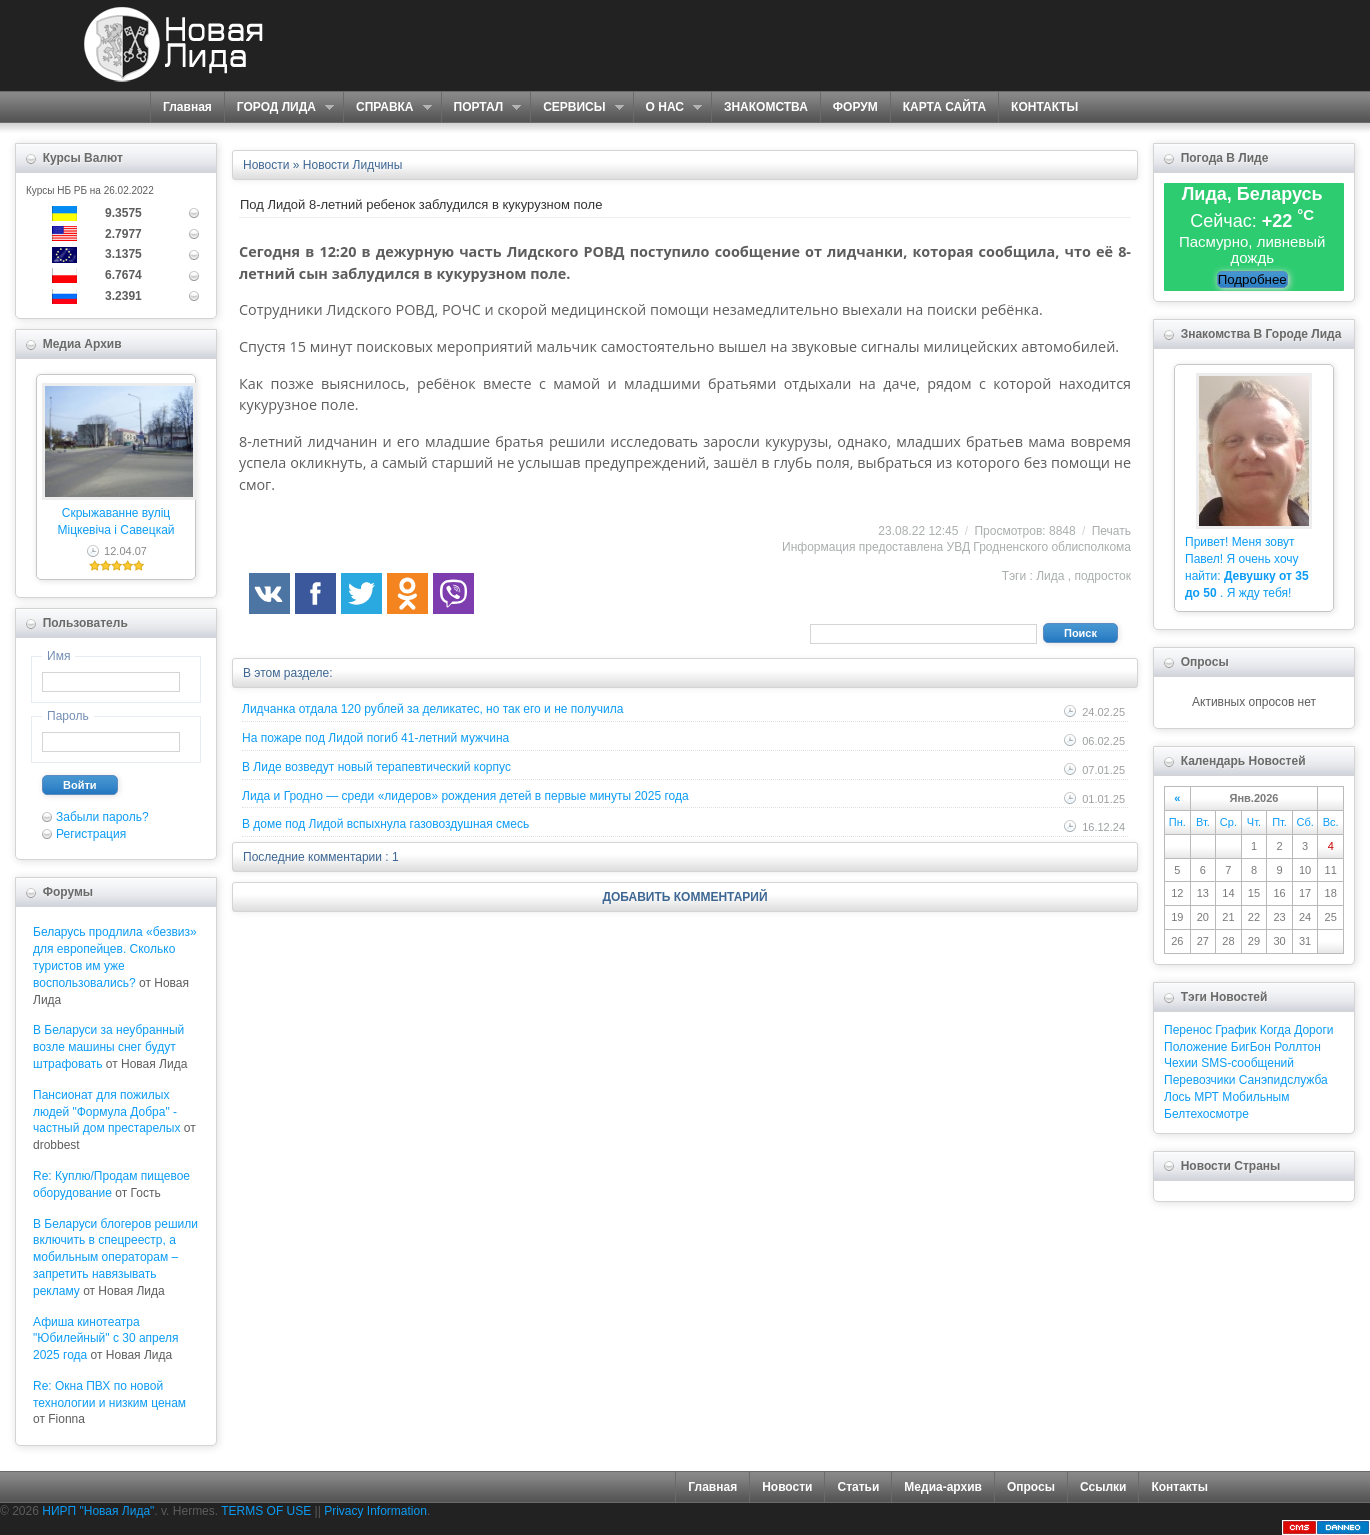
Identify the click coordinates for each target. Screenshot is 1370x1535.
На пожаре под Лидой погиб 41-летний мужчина (375, 738)
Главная (187, 107)
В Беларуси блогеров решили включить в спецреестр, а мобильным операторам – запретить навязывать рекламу (115, 1257)
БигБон (1251, 1047)
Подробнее (1252, 279)
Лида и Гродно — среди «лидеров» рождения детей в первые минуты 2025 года (465, 796)
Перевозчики (1199, 1080)
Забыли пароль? (102, 817)
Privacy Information (375, 1511)
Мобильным (1255, 1097)
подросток (1102, 576)
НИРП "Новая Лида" (98, 1511)
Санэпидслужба (1283, 1080)
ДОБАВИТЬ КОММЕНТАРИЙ (684, 897)
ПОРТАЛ (481, 107)
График (1235, 1030)
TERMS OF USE (266, 1511)
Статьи (858, 1487)
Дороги (1313, 1030)
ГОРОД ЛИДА (279, 107)
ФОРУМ (855, 107)
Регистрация (91, 834)
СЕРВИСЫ (576, 107)
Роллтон (1297, 1047)
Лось (1177, 1097)
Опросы (1031, 1487)
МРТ (1206, 1097)
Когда (1275, 1030)
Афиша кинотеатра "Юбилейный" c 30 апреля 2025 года (106, 1339)
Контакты (1179, 1487)
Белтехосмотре (1206, 1114)
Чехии (1181, 1063)
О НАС (667, 107)
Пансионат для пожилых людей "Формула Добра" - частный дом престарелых (106, 1112)
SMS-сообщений (1247, 1063)
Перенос (1188, 1030)
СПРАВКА (387, 107)
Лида (1050, 576)
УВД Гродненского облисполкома (1039, 547)
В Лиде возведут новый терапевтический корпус (376, 767)
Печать (1111, 531)
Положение (1195, 1047)
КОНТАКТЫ (1044, 107)
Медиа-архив (943, 1487)
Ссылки (1103, 1487)
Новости (787, 1487)
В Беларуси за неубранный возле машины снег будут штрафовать (108, 1047)
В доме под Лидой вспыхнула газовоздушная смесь (385, 824)
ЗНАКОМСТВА (766, 107)
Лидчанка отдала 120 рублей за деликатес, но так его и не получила (432, 709)
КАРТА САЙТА (944, 107)
